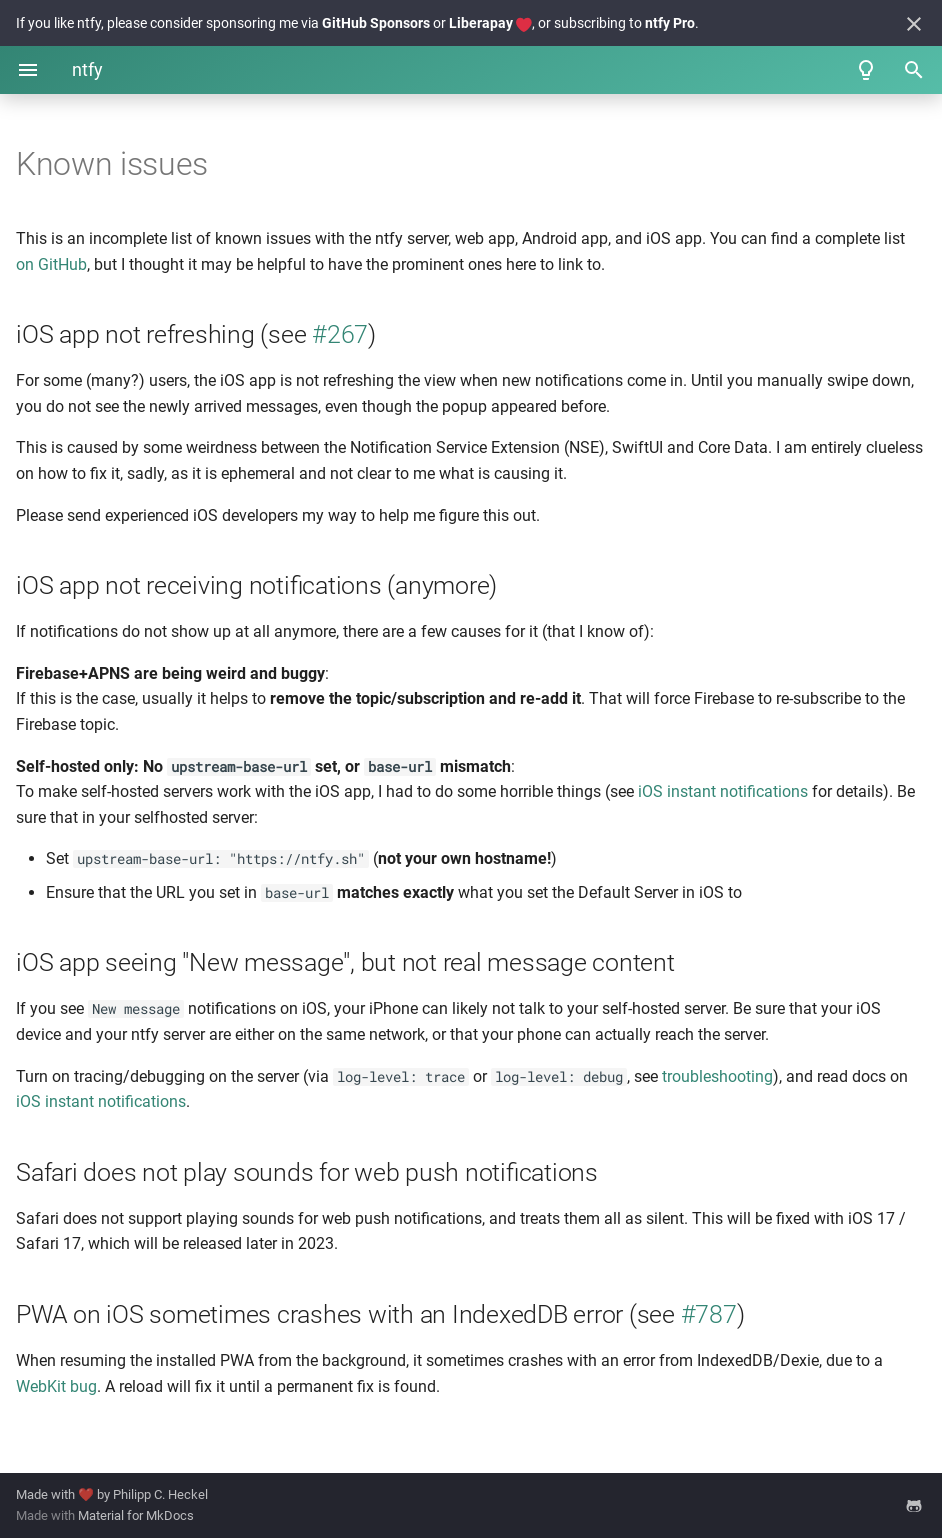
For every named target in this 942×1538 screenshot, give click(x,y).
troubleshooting (717, 1076)
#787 (709, 1314)
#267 (340, 334)
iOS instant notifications (723, 791)
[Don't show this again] (914, 24)
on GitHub (51, 264)
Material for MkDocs (136, 1515)
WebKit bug (56, 1386)
